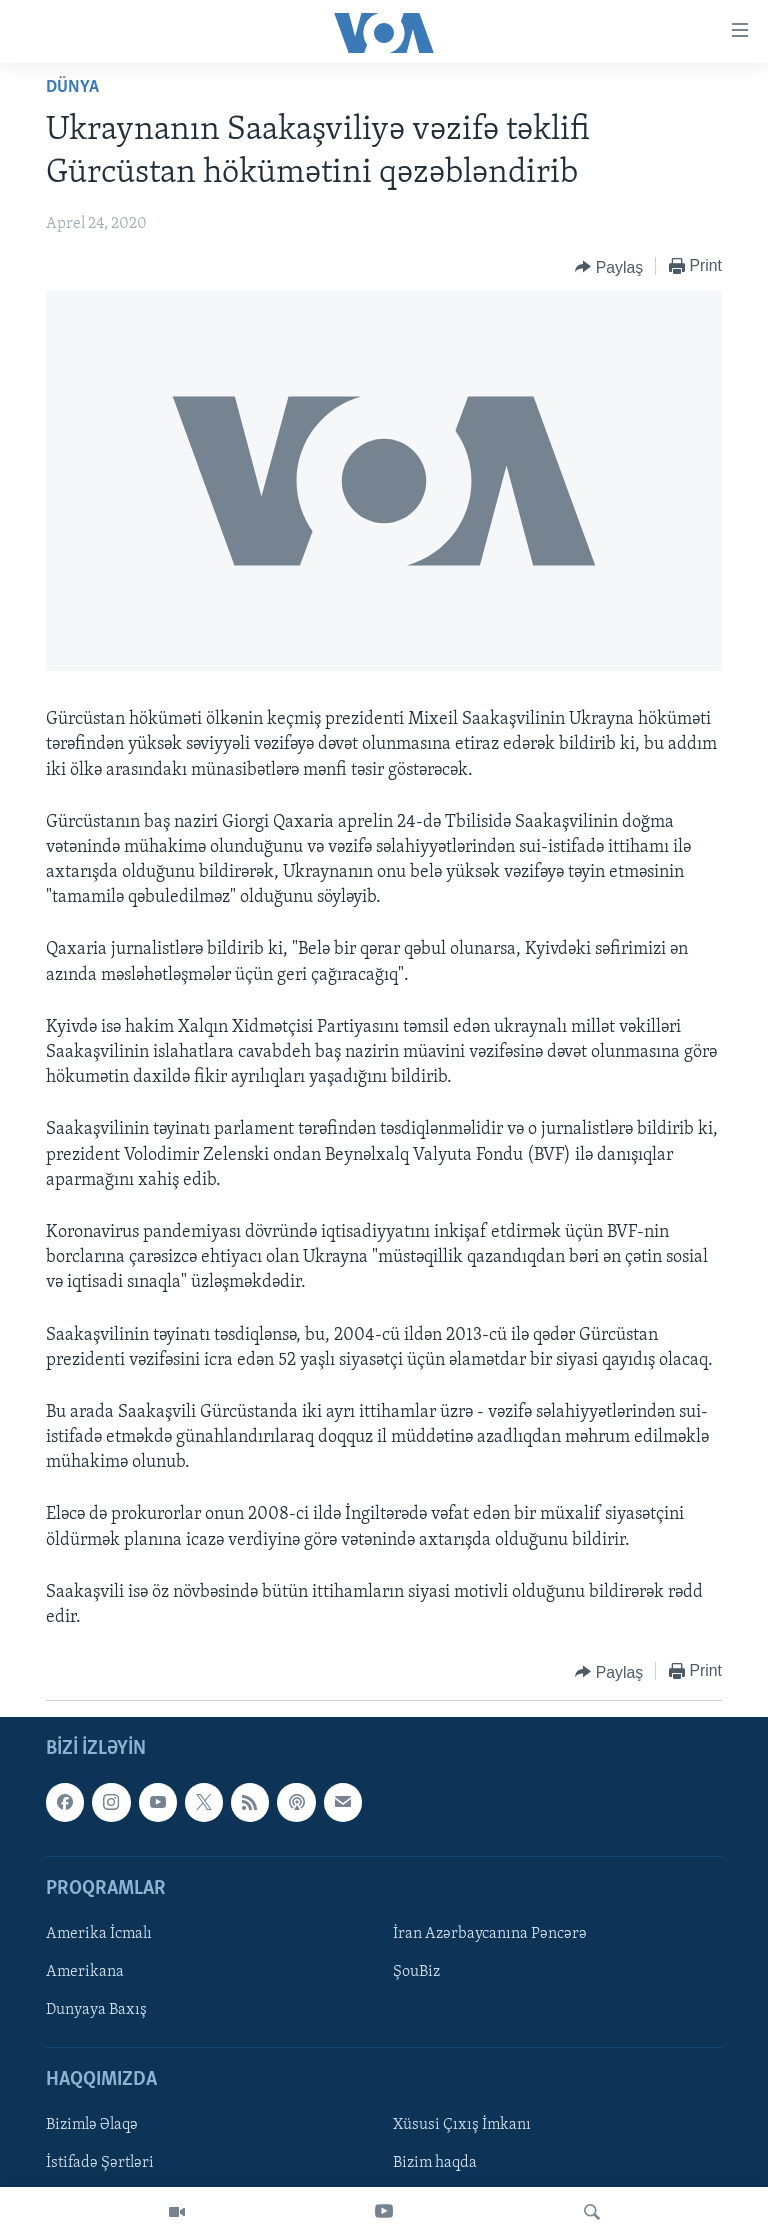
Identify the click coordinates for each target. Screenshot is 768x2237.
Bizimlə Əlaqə (92, 2126)
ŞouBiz (416, 1972)
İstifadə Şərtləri (100, 2164)
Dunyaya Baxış (96, 2010)
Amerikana (85, 1972)
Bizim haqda (435, 2164)
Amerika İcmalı (99, 1934)
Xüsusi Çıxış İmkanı (462, 2126)
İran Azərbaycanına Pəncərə (490, 1934)
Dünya (72, 87)
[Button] (609, 267)
